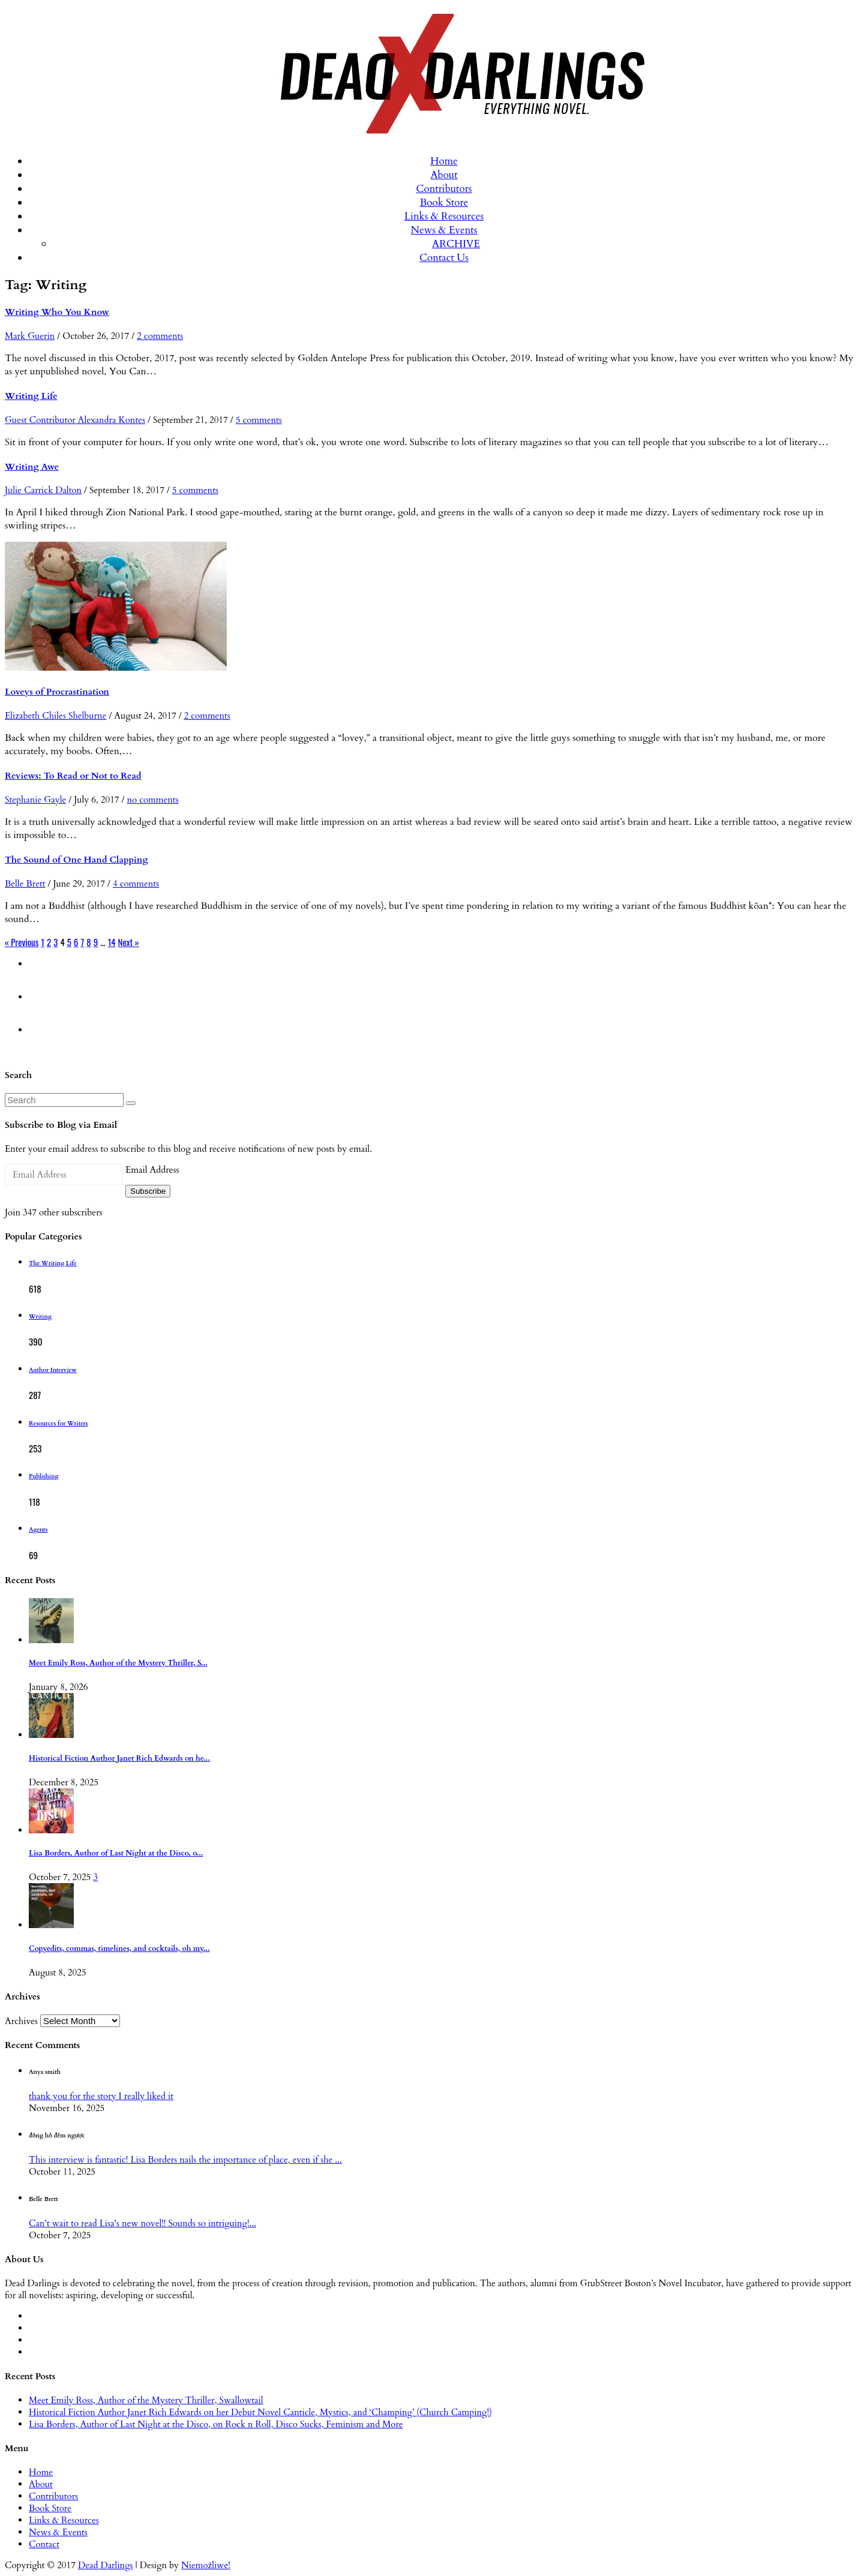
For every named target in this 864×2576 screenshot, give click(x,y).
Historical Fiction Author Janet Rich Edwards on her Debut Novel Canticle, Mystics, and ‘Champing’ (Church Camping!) (260, 2412)
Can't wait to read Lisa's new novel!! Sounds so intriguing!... (142, 2223)
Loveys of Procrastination (57, 692)
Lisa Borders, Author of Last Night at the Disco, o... (116, 1853)
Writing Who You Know (57, 312)
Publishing (43, 1476)
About (443, 175)
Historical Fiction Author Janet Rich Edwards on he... (119, 1759)
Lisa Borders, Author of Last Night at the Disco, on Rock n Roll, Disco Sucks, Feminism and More (216, 2424)
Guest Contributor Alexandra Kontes (75, 420)
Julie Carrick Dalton (43, 490)
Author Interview (53, 1370)
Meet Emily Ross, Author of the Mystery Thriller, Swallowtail (146, 2400)
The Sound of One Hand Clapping (76, 860)
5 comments (259, 420)
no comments (152, 800)
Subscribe (148, 1191)
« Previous (21, 941)
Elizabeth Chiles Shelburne (55, 716)
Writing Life (31, 396)
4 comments (136, 884)
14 (112, 941)
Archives (21, 2021)
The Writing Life (53, 1263)
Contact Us (444, 258)
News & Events (444, 230)
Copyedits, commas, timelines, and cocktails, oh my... (119, 1949)
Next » (128, 941)
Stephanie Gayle (35, 800)
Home (444, 161)
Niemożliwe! (205, 2565)
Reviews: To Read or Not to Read (73, 776)
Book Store (444, 202)
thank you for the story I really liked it (101, 2096)
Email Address (152, 1170)
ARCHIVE (456, 244)
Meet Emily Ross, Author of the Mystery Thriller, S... (118, 1663)
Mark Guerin (30, 336)
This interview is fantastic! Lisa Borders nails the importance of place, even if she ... (185, 2160)
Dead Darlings (105, 2565)
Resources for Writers (58, 1423)
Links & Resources (444, 216)
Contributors (444, 189)
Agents (38, 1530)
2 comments (160, 336)
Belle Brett (25, 884)
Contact (44, 2544)
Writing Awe (32, 467)
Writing (40, 1317)
